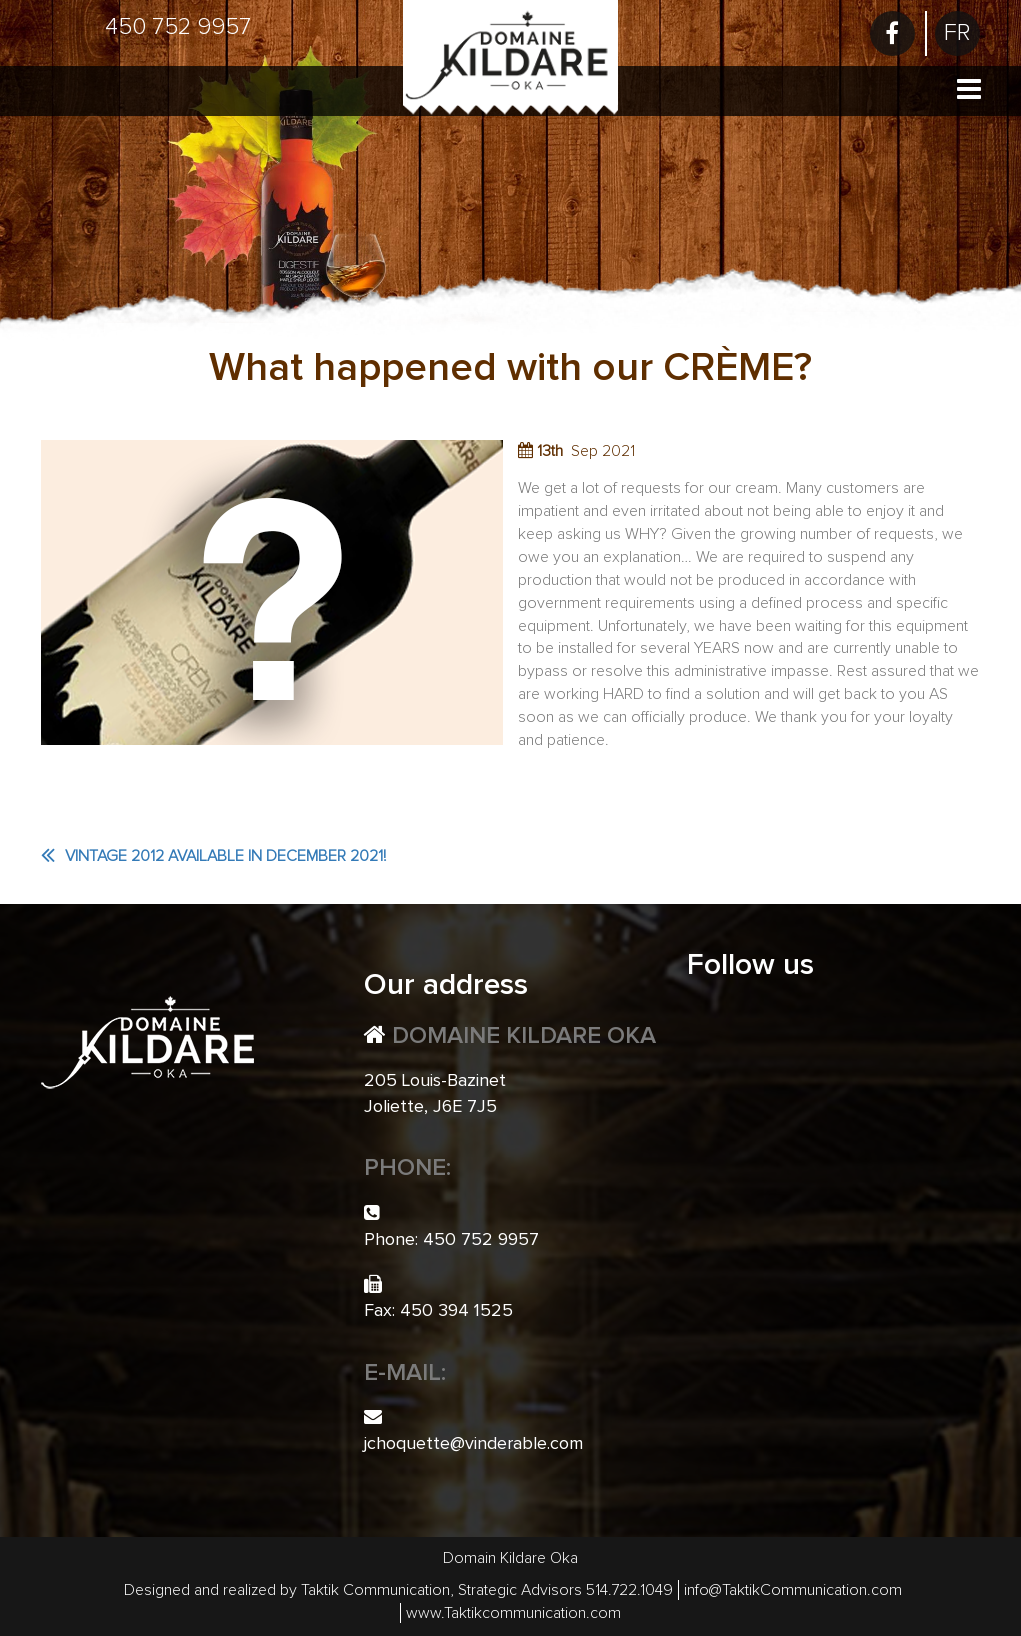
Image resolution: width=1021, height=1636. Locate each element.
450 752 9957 (178, 27)
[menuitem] (957, 33)
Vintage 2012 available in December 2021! (225, 856)
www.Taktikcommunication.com (513, 1613)
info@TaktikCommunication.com (793, 1590)
